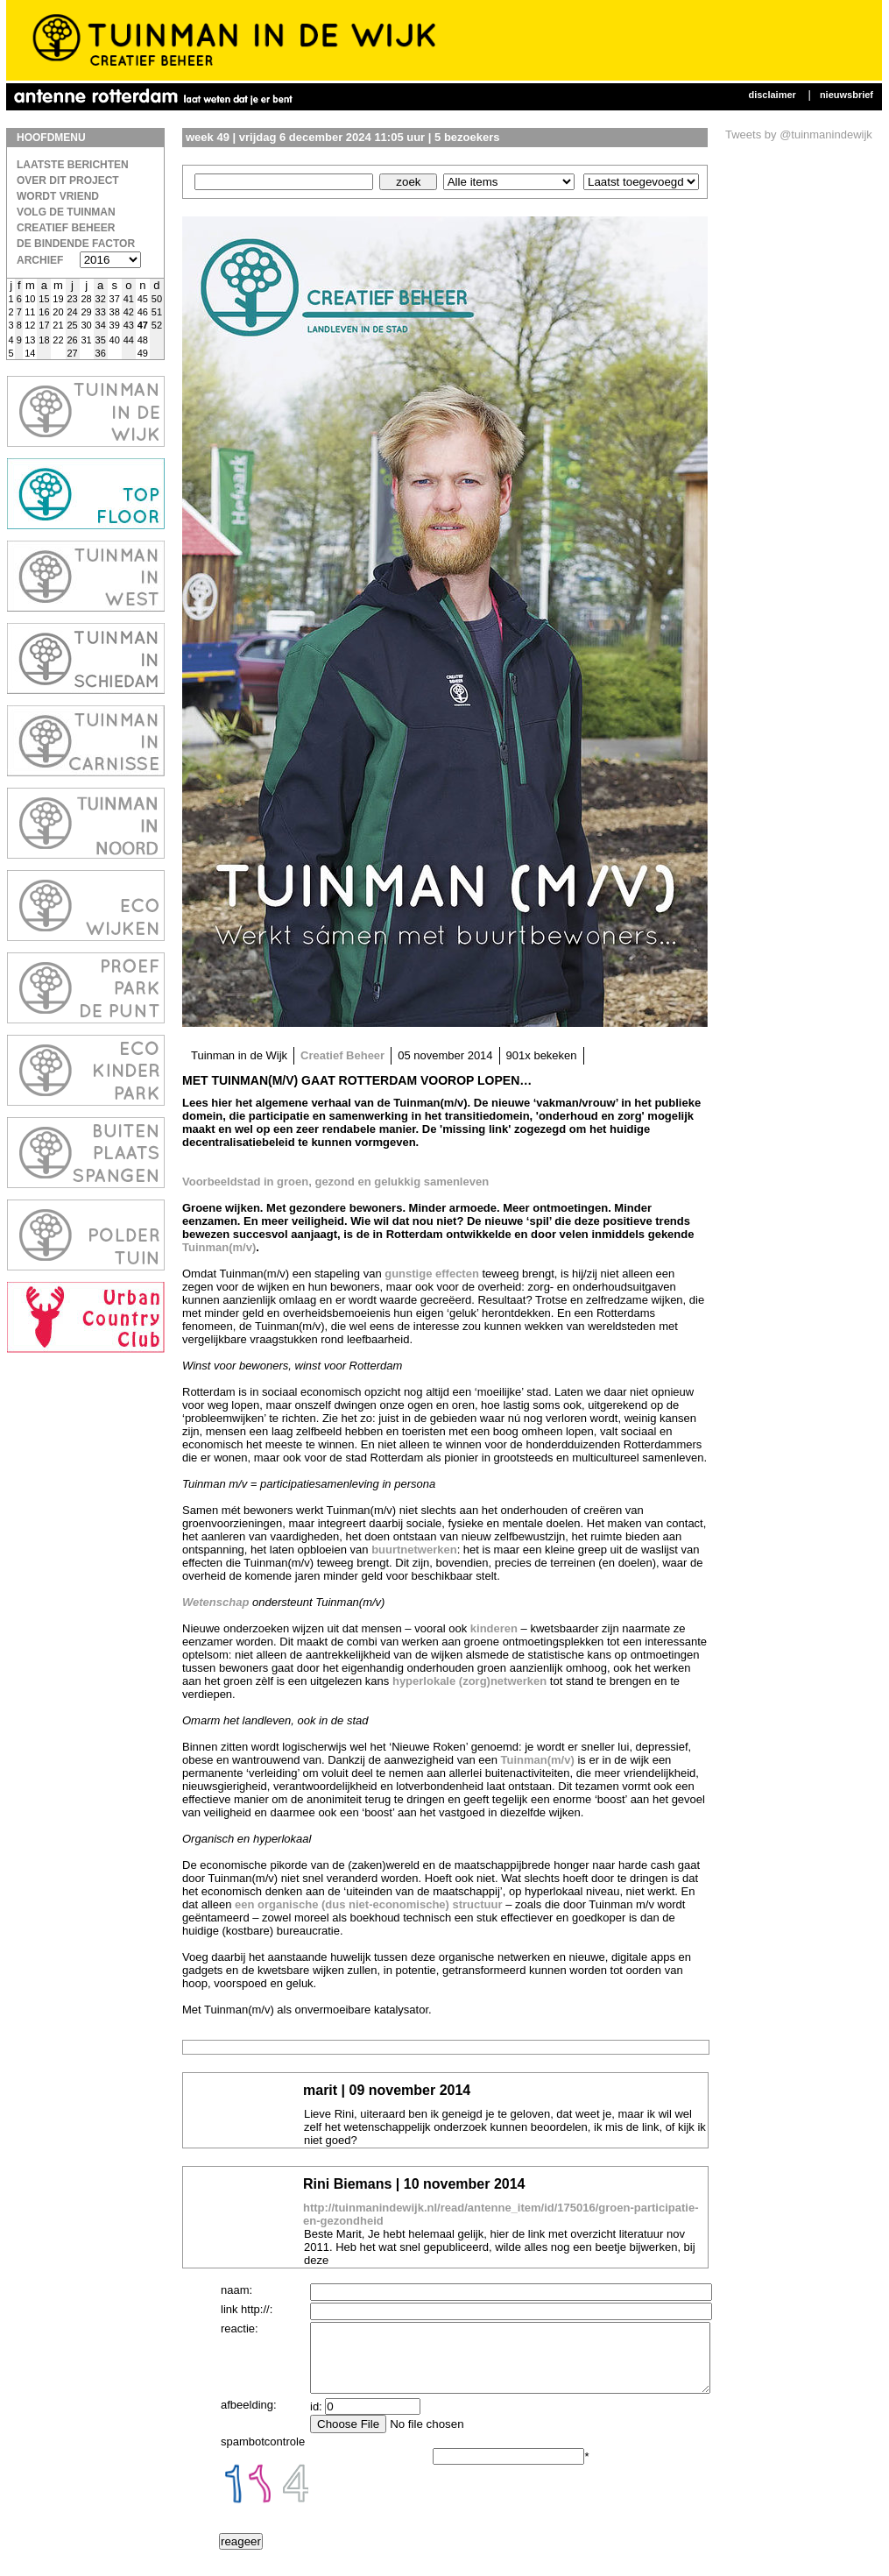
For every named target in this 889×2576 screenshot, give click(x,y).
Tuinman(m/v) (219, 1247)
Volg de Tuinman (66, 212)
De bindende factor (76, 243)
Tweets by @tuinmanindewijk (798, 134)
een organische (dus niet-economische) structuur (369, 1904)
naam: (236, 2289)
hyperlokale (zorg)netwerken (469, 1681)
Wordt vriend (58, 196)
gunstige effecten (432, 1273)
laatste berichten (73, 165)
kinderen (494, 1628)
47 (143, 325)
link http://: (246, 2309)
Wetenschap (215, 1602)
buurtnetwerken (413, 1549)
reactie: (239, 2328)
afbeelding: (249, 2417)
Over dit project (68, 180)
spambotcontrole (263, 2454)
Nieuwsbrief (846, 94)
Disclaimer (771, 94)
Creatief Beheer (66, 228)
